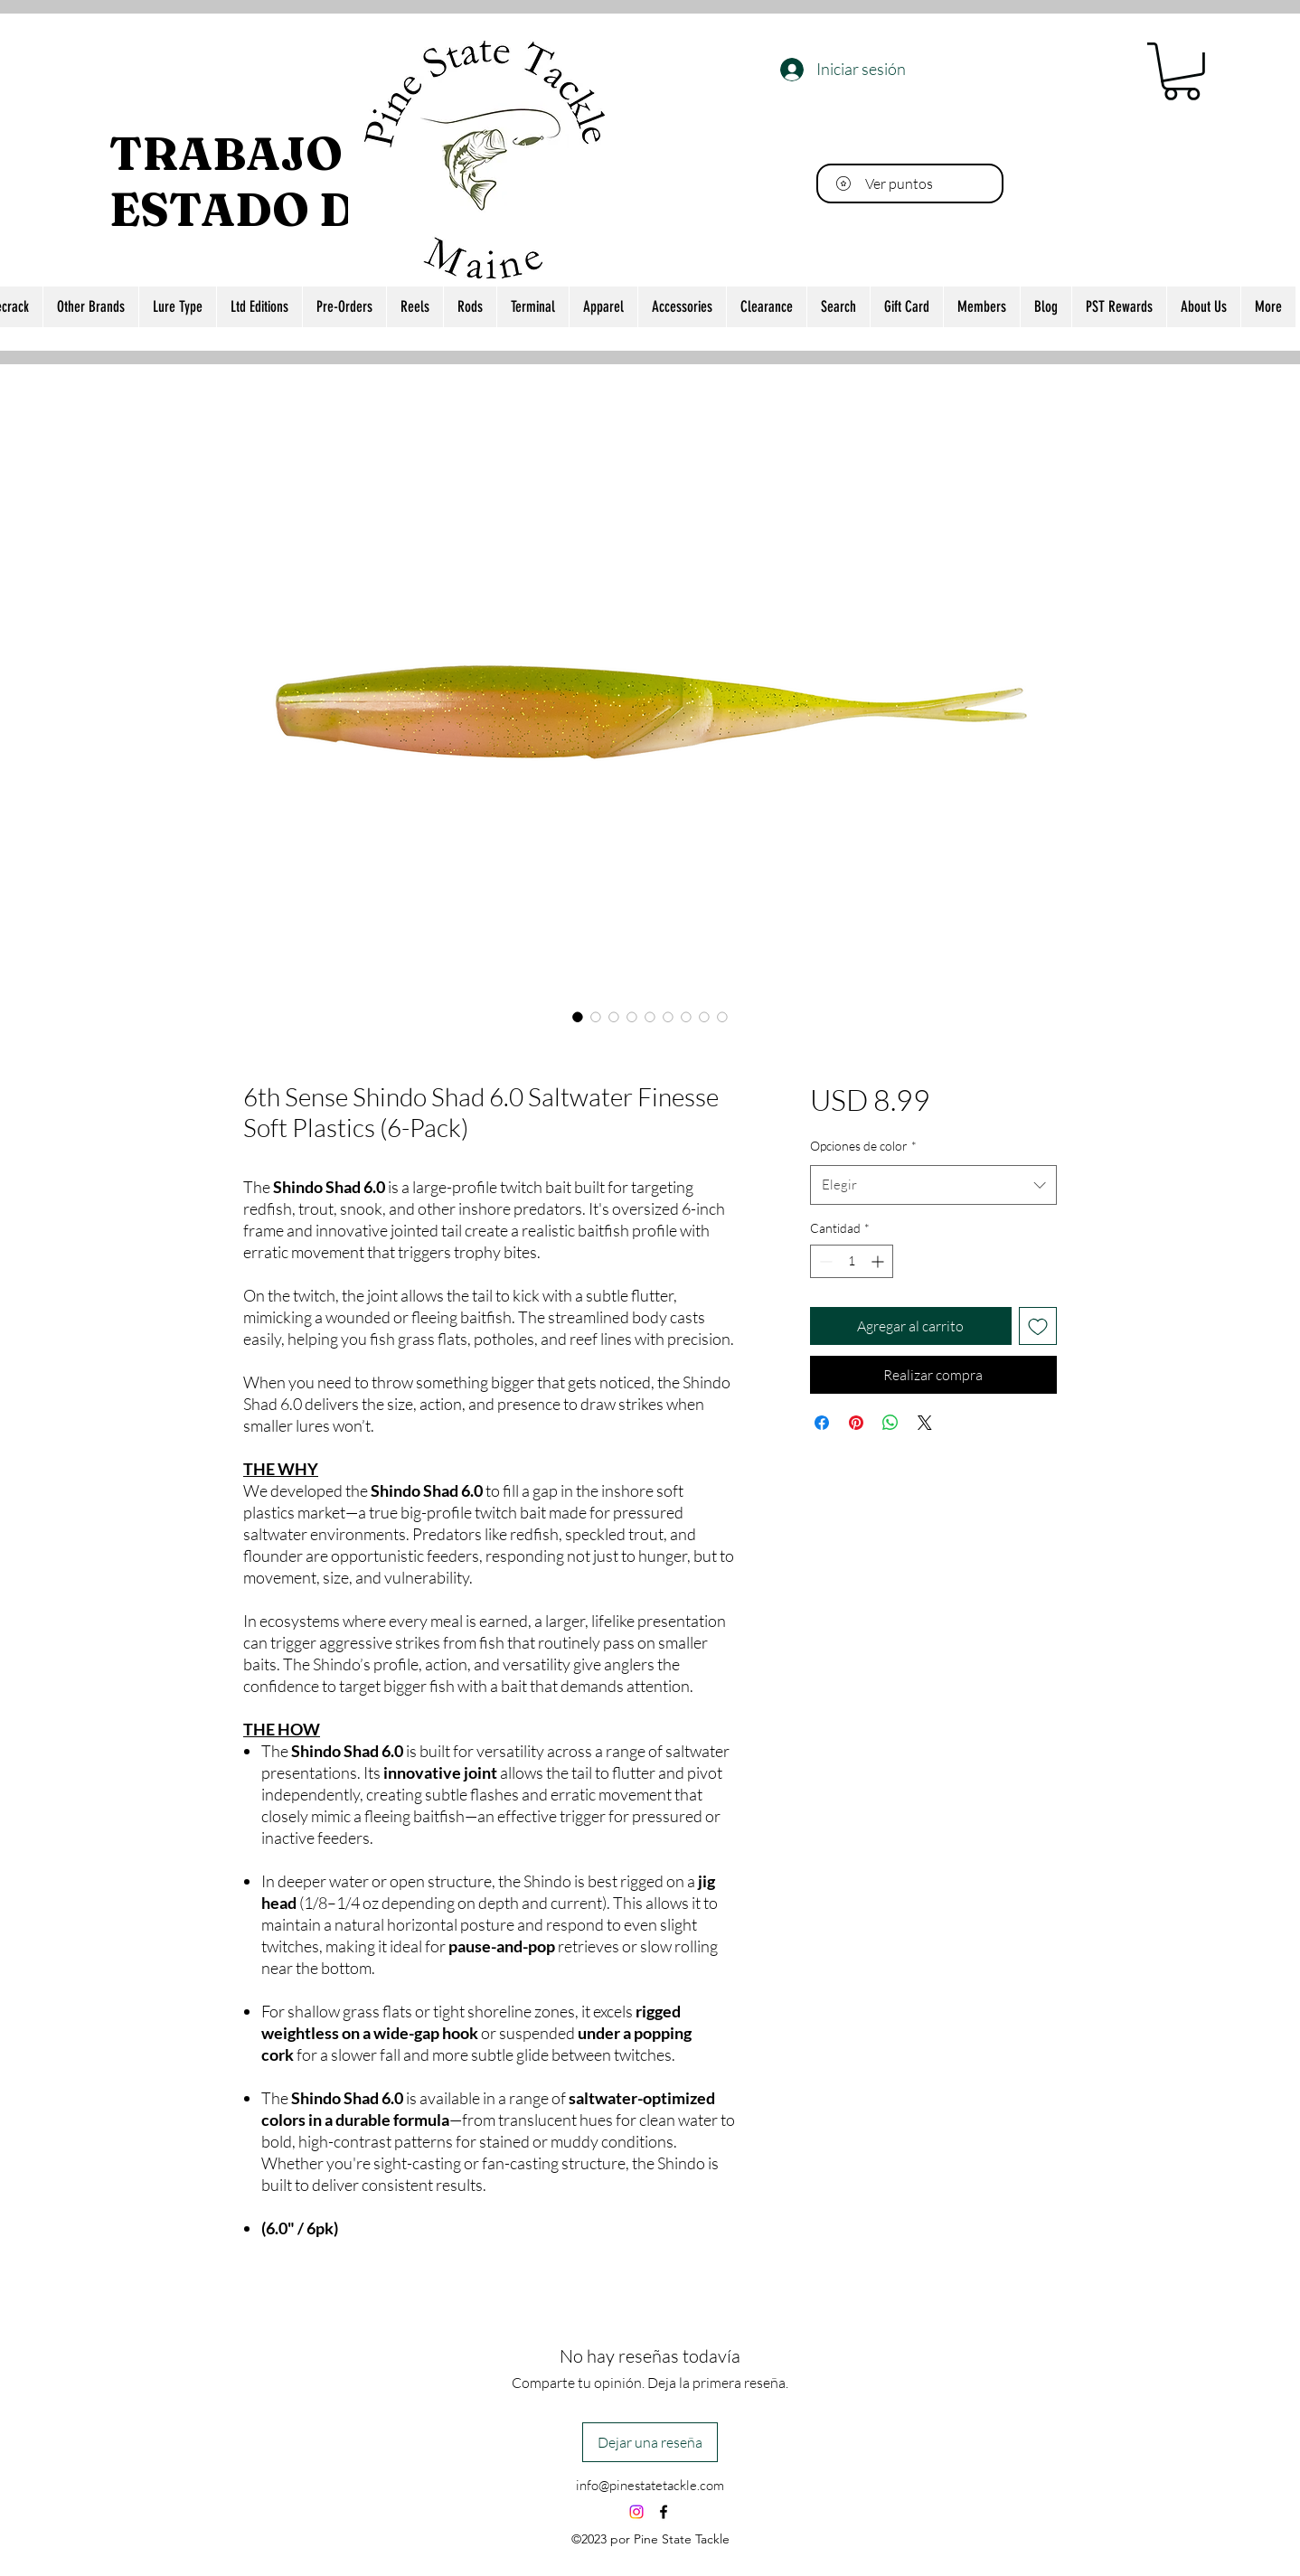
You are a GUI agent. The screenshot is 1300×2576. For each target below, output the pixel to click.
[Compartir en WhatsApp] (890, 1423)
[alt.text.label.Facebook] (664, 2512)
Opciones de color (863, 1145)
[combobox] (933, 1185)
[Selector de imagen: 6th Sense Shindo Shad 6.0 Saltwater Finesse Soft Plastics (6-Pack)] (578, 1017)
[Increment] (879, 1261)
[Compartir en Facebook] (822, 1423)
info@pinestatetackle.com (650, 2485)
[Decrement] (824, 1261)
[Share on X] (925, 1423)
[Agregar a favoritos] (1038, 1326)
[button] (1181, 71)
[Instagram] (636, 2512)
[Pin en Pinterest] (856, 1423)
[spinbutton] (851, 1261)
